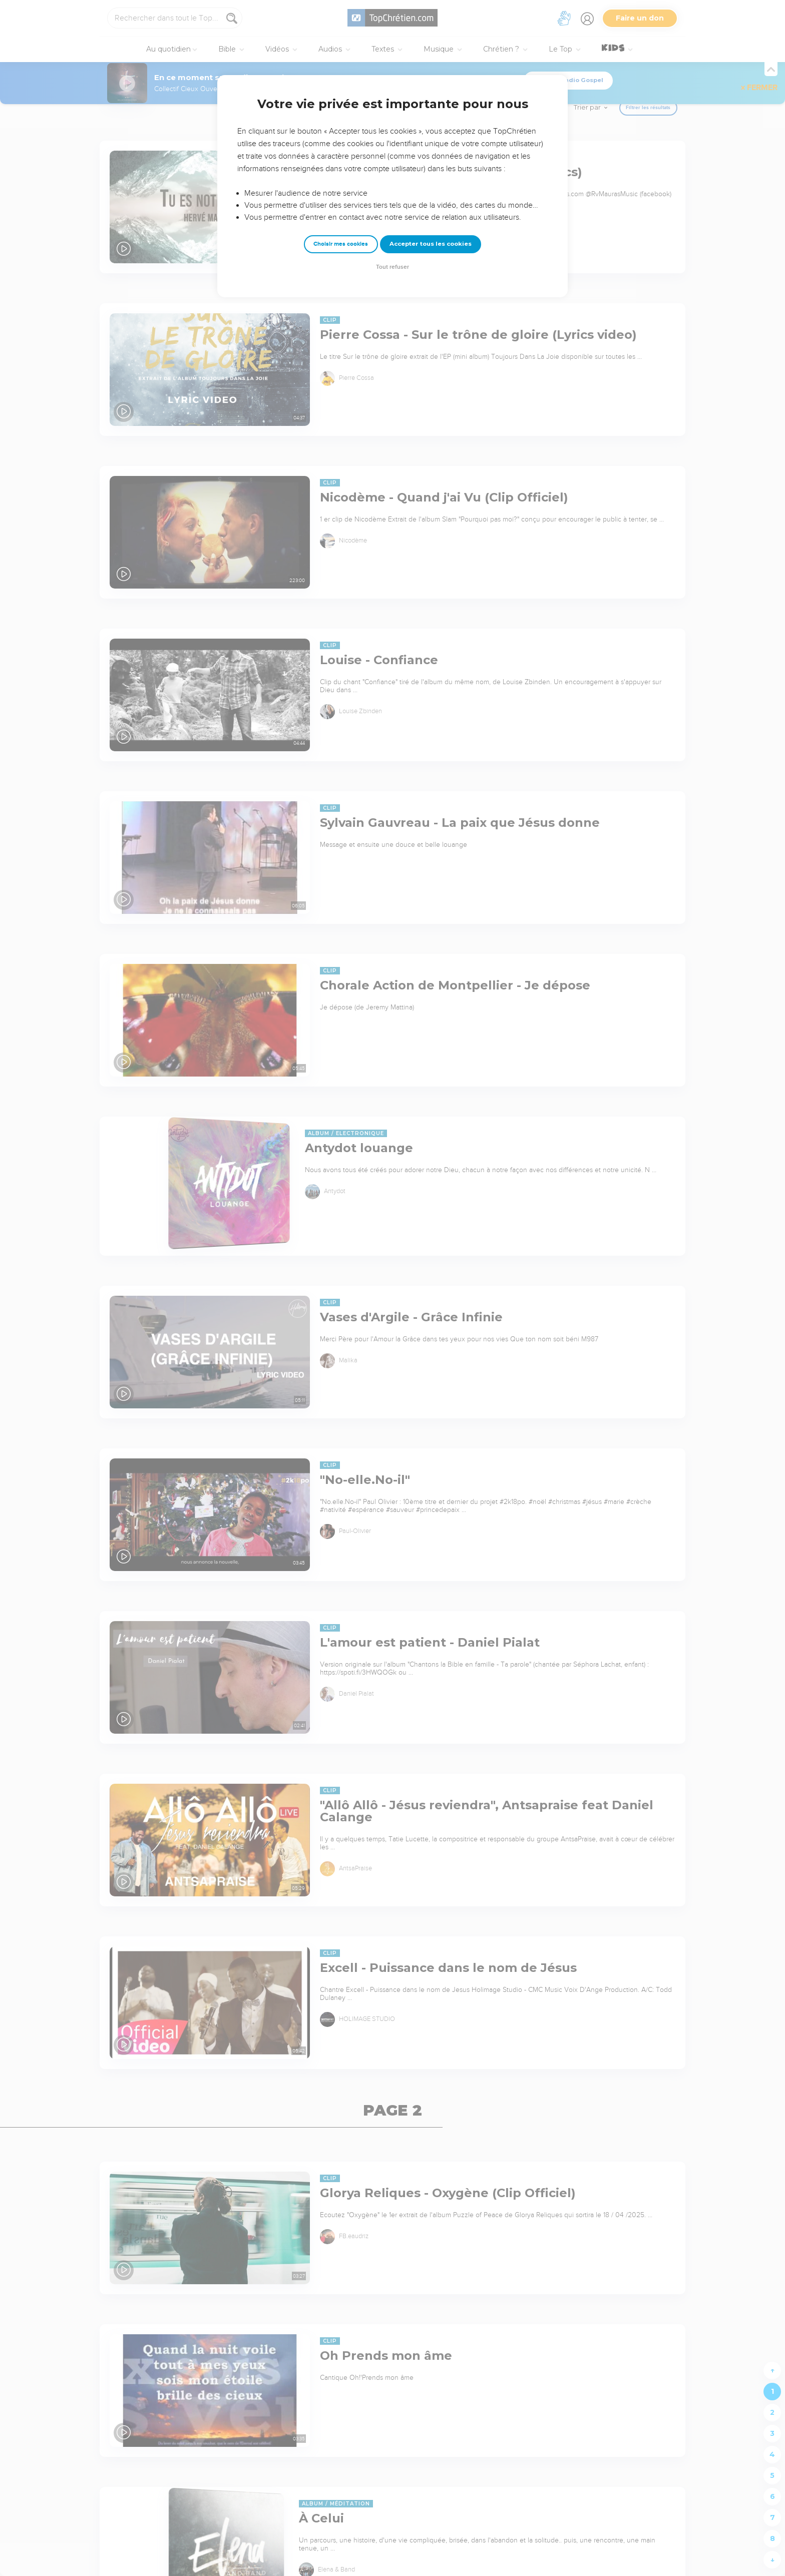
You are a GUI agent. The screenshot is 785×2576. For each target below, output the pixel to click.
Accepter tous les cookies (430, 243)
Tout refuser (392, 267)
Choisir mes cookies (340, 244)
